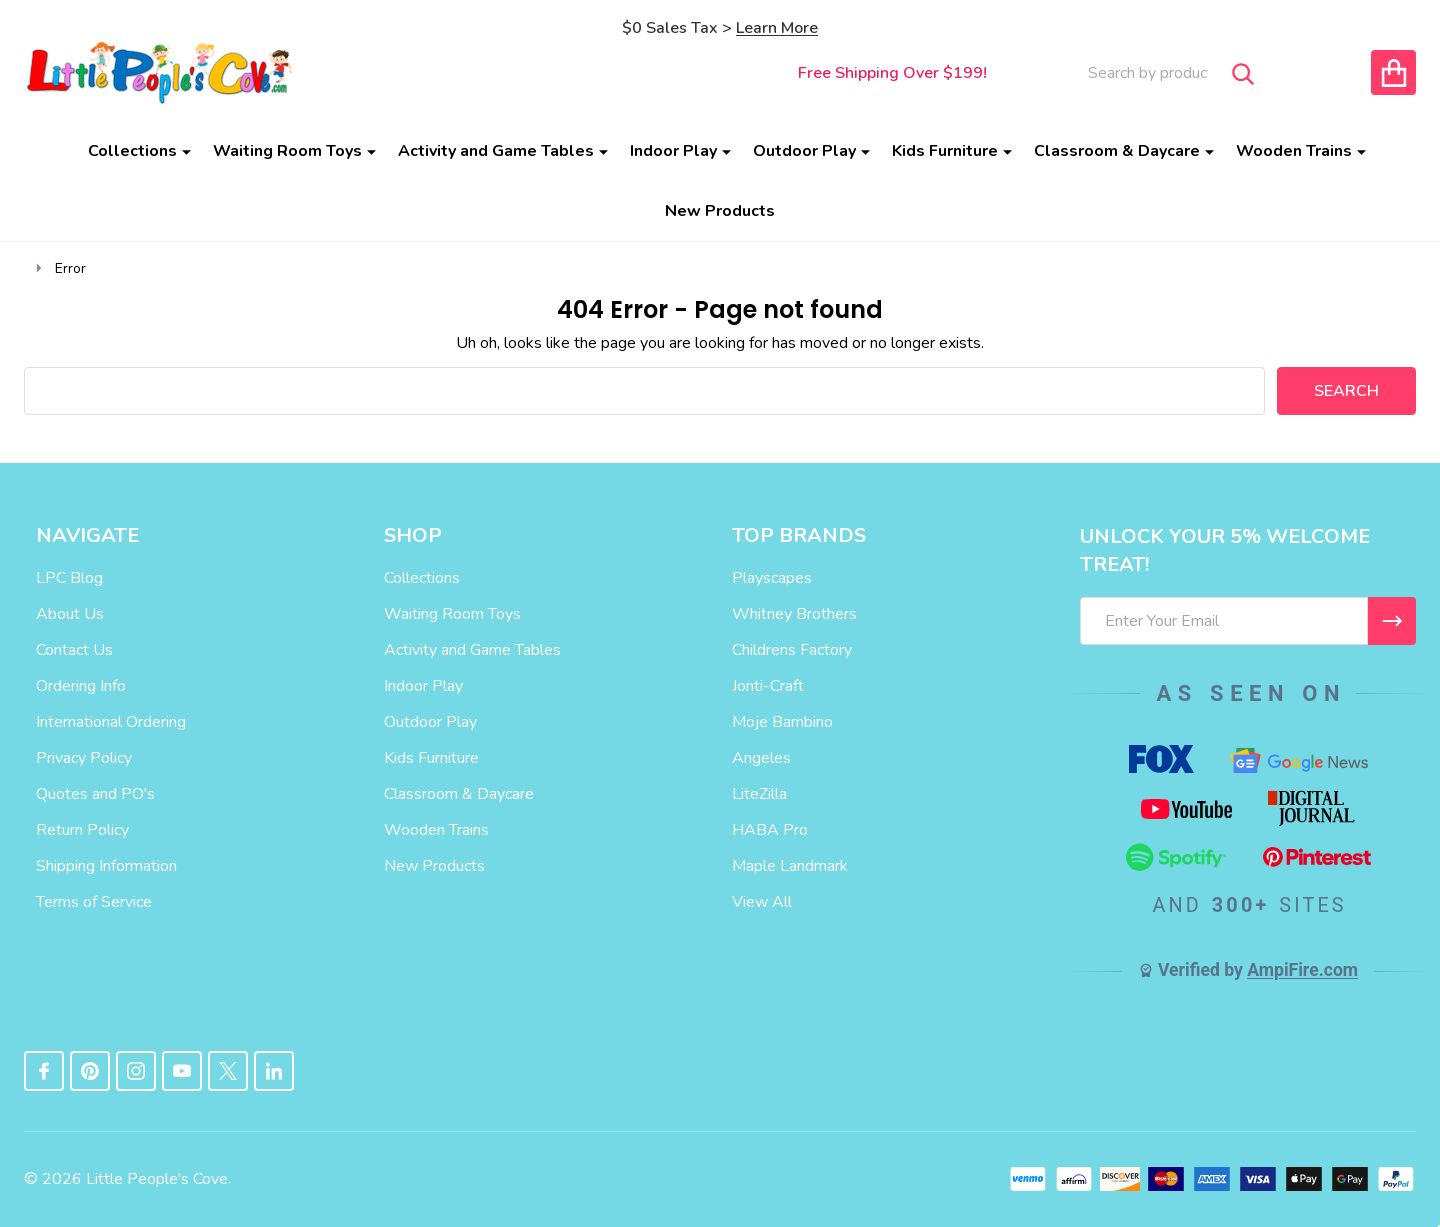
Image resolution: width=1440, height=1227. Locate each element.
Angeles (761, 758)
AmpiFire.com (1302, 970)
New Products (720, 211)
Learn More (777, 28)
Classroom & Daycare (1117, 151)
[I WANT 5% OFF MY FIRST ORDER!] (1392, 621)
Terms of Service (94, 902)
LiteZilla (759, 794)
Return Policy (82, 830)
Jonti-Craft (768, 686)
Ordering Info (81, 686)
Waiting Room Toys (287, 151)
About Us (70, 614)
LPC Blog (69, 578)
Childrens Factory (792, 650)
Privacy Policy (84, 758)
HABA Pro (770, 830)
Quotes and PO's (95, 794)
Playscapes (772, 578)
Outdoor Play (804, 151)
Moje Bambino (782, 722)
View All (762, 902)
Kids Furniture (945, 151)
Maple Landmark (790, 866)
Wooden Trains (1294, 151)
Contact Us (74, 650)
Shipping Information (106, 866)
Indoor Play (673, 151)
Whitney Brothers (794, 614)
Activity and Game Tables (496, 151)
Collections (132, 151)
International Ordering (111, 722)
